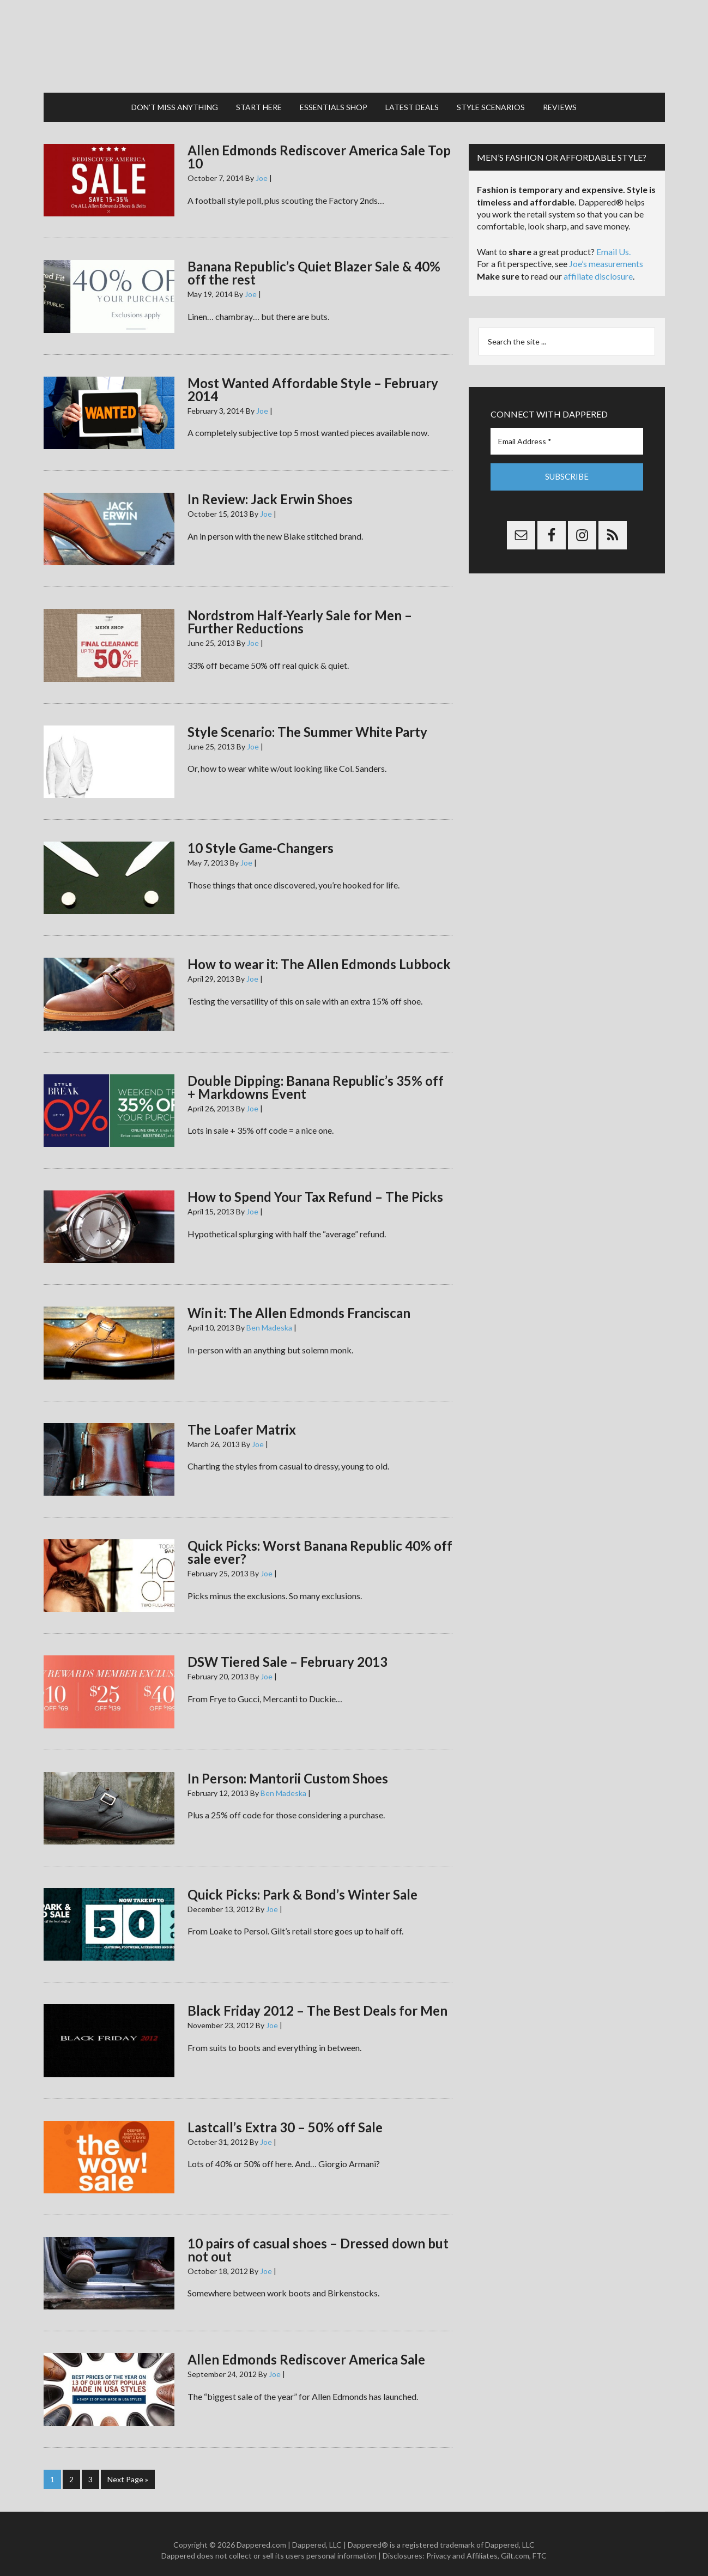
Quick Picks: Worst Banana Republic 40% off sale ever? (319, 1541)
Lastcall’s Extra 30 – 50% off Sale (285, 2116)
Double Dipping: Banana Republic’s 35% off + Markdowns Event (315, 1076)
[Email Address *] (567, 430)
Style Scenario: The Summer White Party (307, 721)
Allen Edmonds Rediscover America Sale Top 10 (319, 145)
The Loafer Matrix (241, 1418)
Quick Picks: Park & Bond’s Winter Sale (302, 1883)
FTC (539, 2543)
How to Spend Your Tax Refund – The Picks (315, 1186)
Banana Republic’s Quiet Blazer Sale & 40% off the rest (313, 261)
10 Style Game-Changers (260, 837)
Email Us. (613, 240)
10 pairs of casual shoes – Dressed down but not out (318, 2238)
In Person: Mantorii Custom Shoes (287, 1767)
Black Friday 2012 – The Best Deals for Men (317, 1999)
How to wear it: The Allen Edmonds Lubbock (319, 953)
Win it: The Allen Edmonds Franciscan (298, 1302)
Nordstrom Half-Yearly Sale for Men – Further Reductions (299, 610)
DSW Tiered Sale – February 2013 (287, 1651)
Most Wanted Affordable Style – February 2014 (312, 378)
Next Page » (127, 2468)
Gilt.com (515, 2543)
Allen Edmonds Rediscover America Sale (306, 2348)
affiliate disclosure (598, 265)
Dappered (354, 40)
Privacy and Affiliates (462, 2543)
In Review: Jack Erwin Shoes (270, 488)
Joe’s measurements (606, 252)
